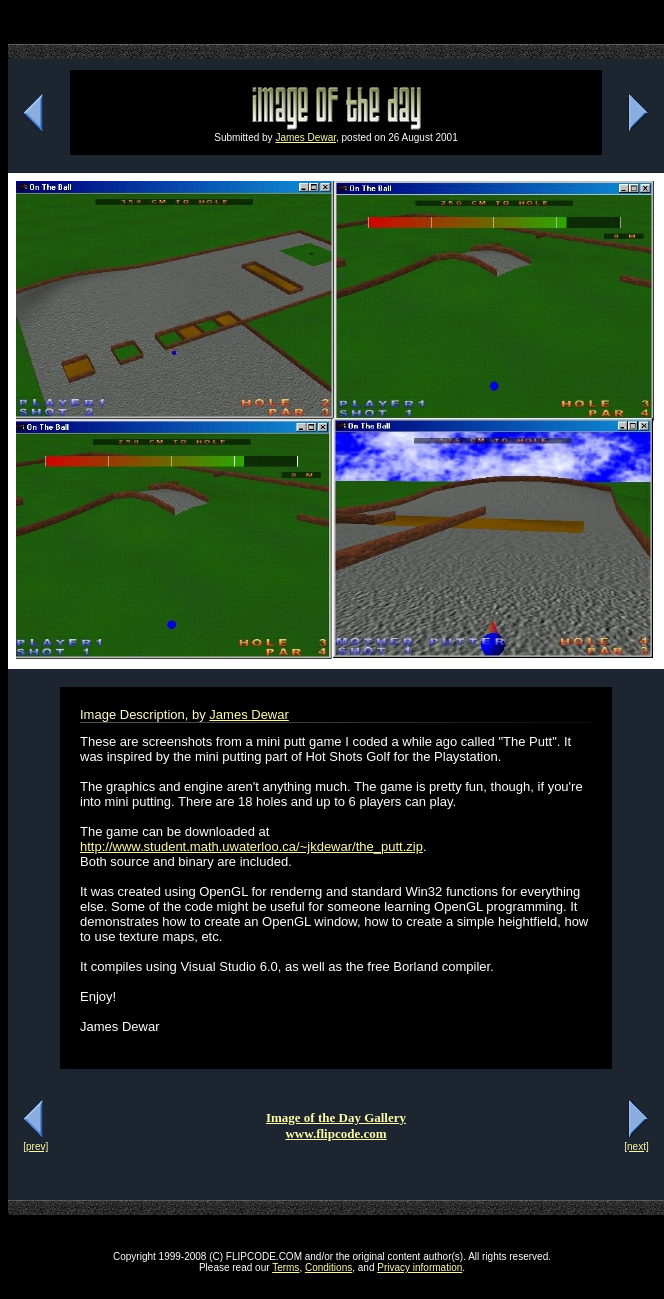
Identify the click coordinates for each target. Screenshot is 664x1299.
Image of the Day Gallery (336, 1117)
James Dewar (305, 137)
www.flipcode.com (335, 1133)
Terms (285, 1267)
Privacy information (419, 1267)
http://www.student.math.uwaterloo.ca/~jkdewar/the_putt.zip (251, 846)
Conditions (328, 1267)
